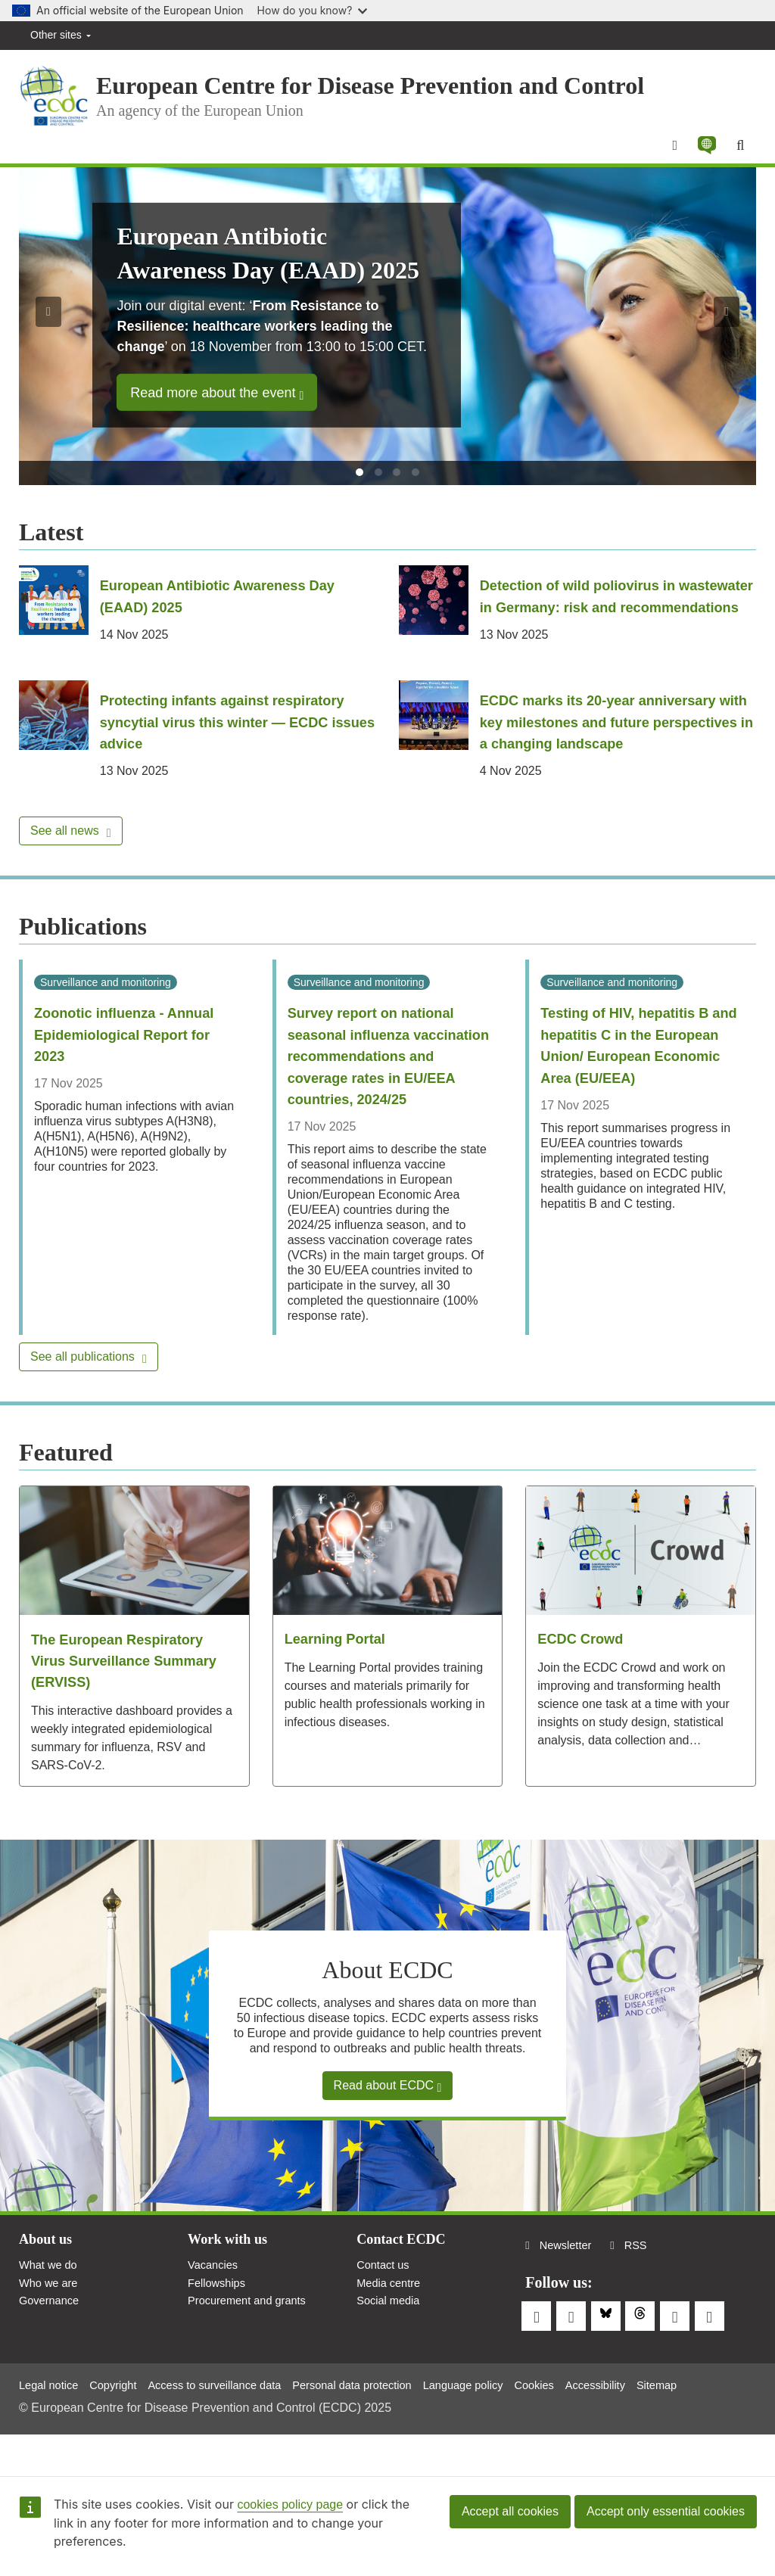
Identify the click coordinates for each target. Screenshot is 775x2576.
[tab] (359, 482)
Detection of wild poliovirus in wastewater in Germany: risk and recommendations (598, 616)
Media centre (391, 2335)
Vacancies (215, 2315)
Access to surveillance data (232, 2422)
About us (48, 2288)
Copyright (121, 2422)
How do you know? (312, 10)
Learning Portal (340, 1687)
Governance (52, 2355)
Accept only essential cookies (666, 2511)
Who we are (51, 2335)
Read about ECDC (388, 2134)
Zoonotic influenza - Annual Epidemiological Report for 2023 (133, 1063)
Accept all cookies (510, 2511)
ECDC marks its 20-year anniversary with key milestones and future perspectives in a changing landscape (616, 751)
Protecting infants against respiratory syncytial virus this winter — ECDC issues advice (234, 751)
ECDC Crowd (584, 1687)
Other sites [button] (60, 35)
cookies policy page (290, 2504)
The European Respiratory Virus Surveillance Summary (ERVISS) (133, 1708)
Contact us (385, 2315)
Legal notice (51, 2422)
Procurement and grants (253, 2355)
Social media (391, 2355)
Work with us (231, 2288)
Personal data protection (382, 2422)
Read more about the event (216, 402)
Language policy (503, 2422)
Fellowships (219, 2335)
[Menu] (668, 153)
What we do (50, 2315)
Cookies (581, 2422)
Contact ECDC (405, 2288)
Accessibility (647, 2422)
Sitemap (714, 2422)
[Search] (739, 153)
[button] (703, 153)
